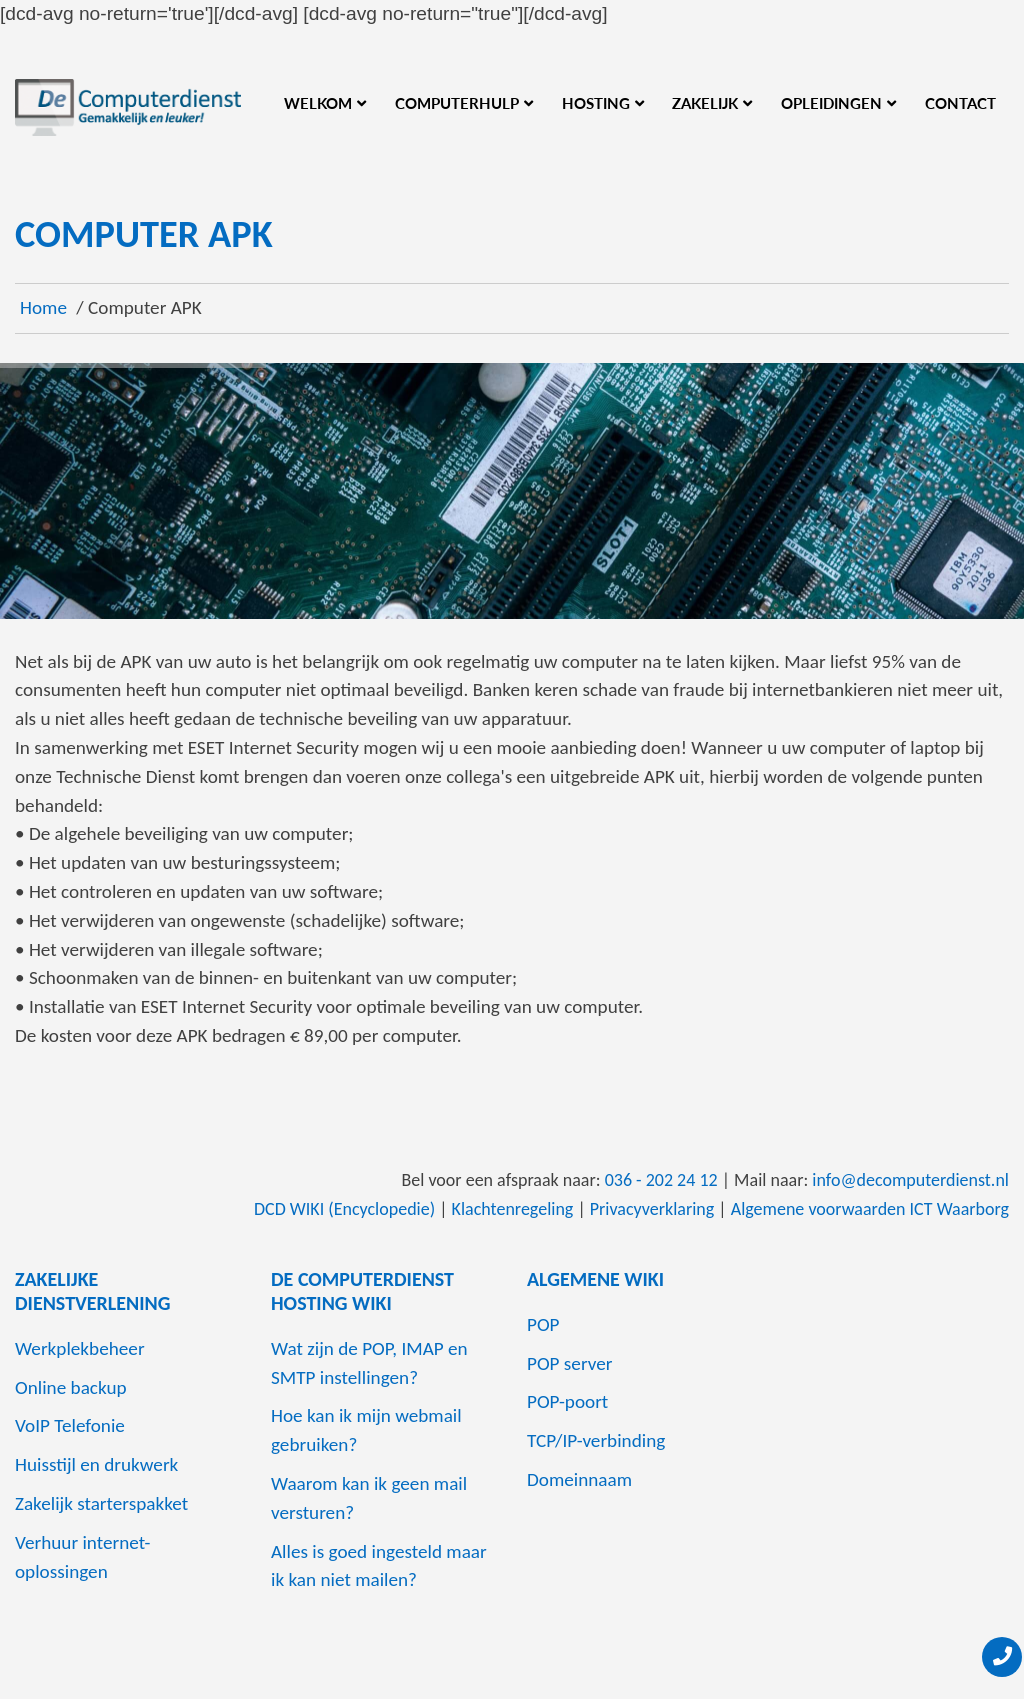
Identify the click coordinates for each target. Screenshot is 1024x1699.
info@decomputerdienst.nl (910, 1180)
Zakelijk (705, 103)
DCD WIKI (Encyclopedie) (344, 1209)
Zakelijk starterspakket (101, 1503)
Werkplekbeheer (80, 1348)
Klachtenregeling (513, 1209)
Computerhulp (457, 103)
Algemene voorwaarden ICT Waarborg (870, 1209)
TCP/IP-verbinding (596, 1440)
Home (43, 307)
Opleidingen (831, 103)
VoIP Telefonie (70, 1425)
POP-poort (567, 1401)
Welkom (318, 103)
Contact (960, 103)
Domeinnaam (579, 1479)
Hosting (596, 103)
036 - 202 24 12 (661, 1180)
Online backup (71, 1387)
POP (543, 1324)
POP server (570, 1363)
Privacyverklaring (652, 1209)
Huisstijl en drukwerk (96, 1464)
